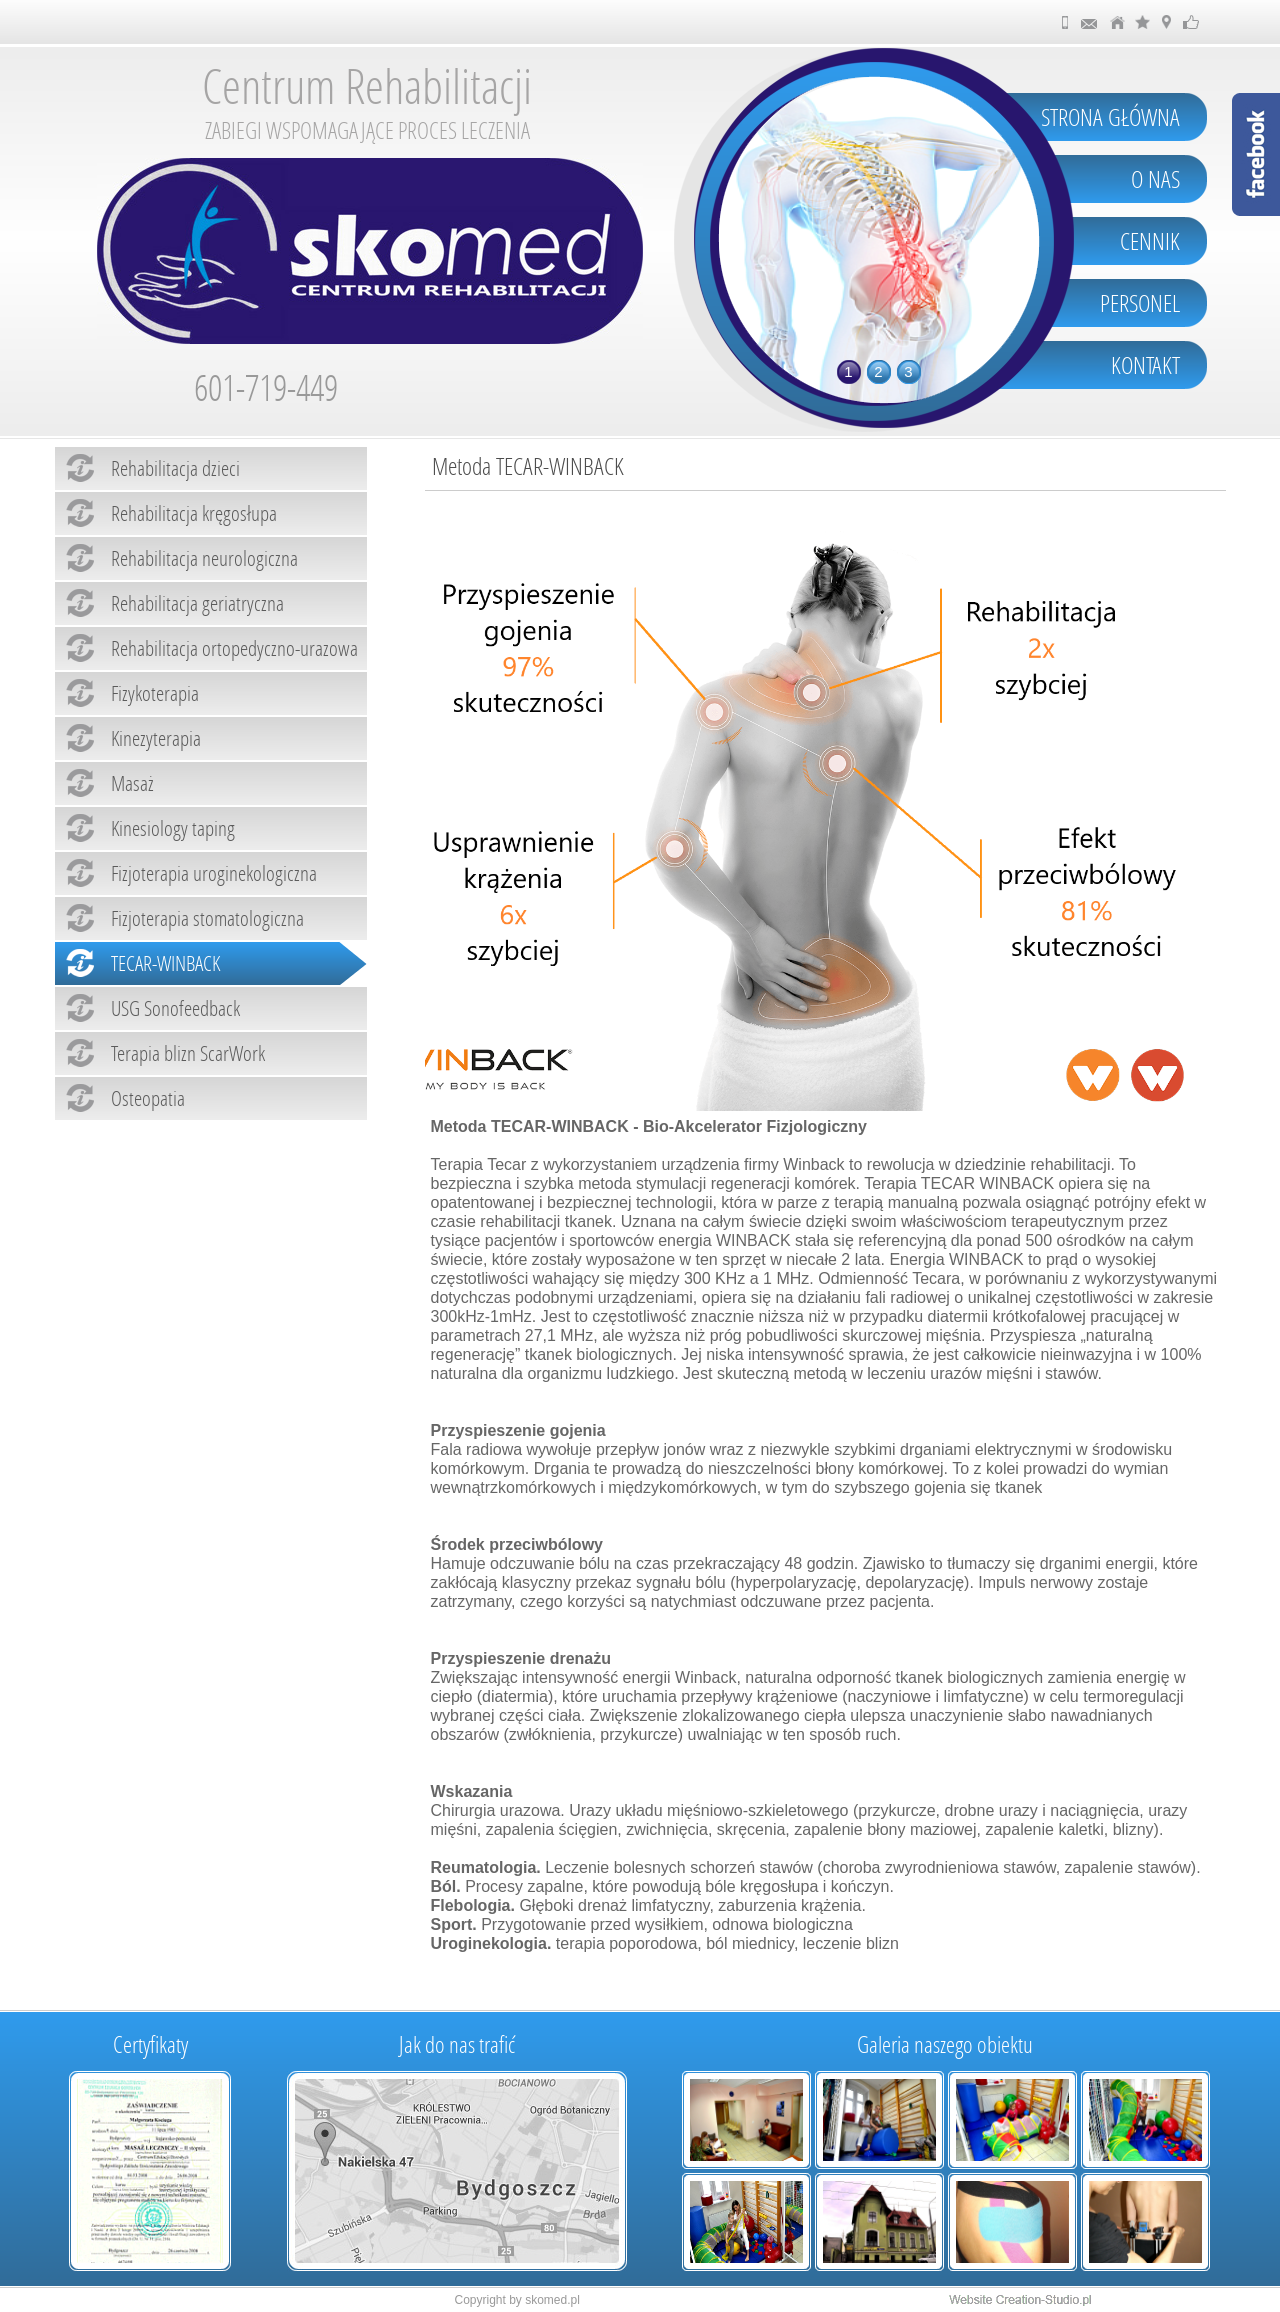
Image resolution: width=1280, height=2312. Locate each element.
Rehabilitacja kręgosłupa (194, 513)
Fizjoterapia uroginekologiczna (214, 873)
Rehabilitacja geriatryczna (197, 603)
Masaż (132, 783)
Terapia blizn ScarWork (188, 1053)
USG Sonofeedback (175, 1008)
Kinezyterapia (156, 738)
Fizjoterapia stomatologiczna (207, 918)
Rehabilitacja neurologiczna (204, 558)
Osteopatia (148, 1098)
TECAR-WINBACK (165, 963)
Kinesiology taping (173, 828)
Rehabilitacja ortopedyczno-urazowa (234, 648)
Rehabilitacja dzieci (175, 468)
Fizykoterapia (155, 693)
